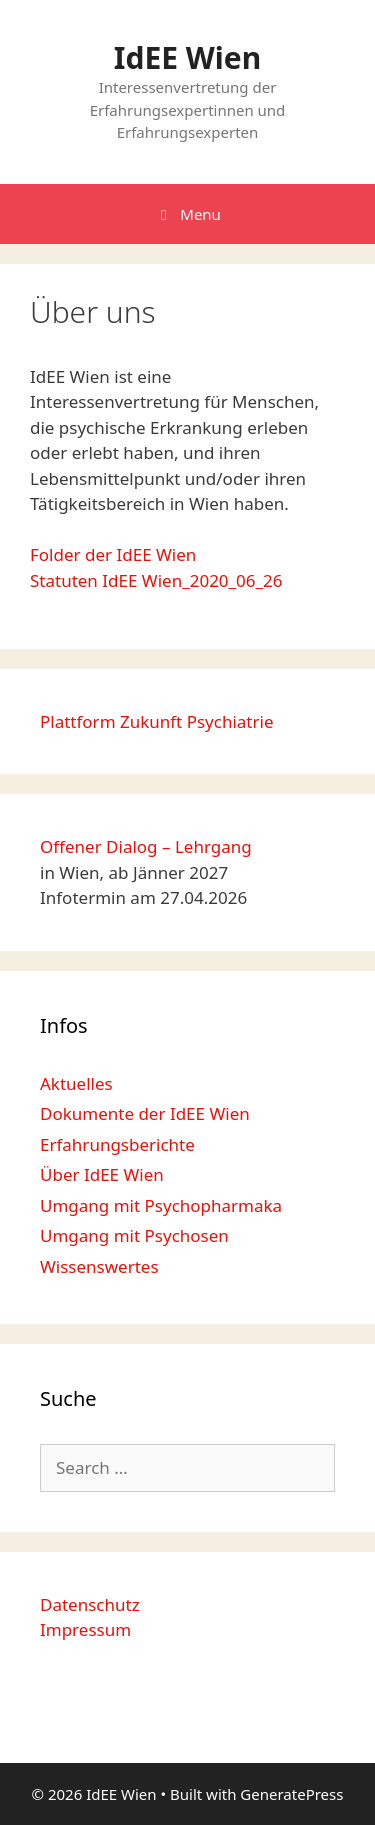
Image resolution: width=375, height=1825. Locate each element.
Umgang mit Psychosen (134, 1235)
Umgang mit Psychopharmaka (161, 1205)
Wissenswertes (99, 1266)
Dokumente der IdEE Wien (145, 1113)
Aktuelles (76, 1083)
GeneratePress (291, 1794)
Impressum (85, 1629)
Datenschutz (90, 1604)
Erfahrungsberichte (117, 1144)
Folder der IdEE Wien (113, 554)
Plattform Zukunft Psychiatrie (157, 721)
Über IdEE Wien (102, 1174)
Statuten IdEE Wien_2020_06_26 (156, 580)
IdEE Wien (187, 57)
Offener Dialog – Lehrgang (146, 846)
